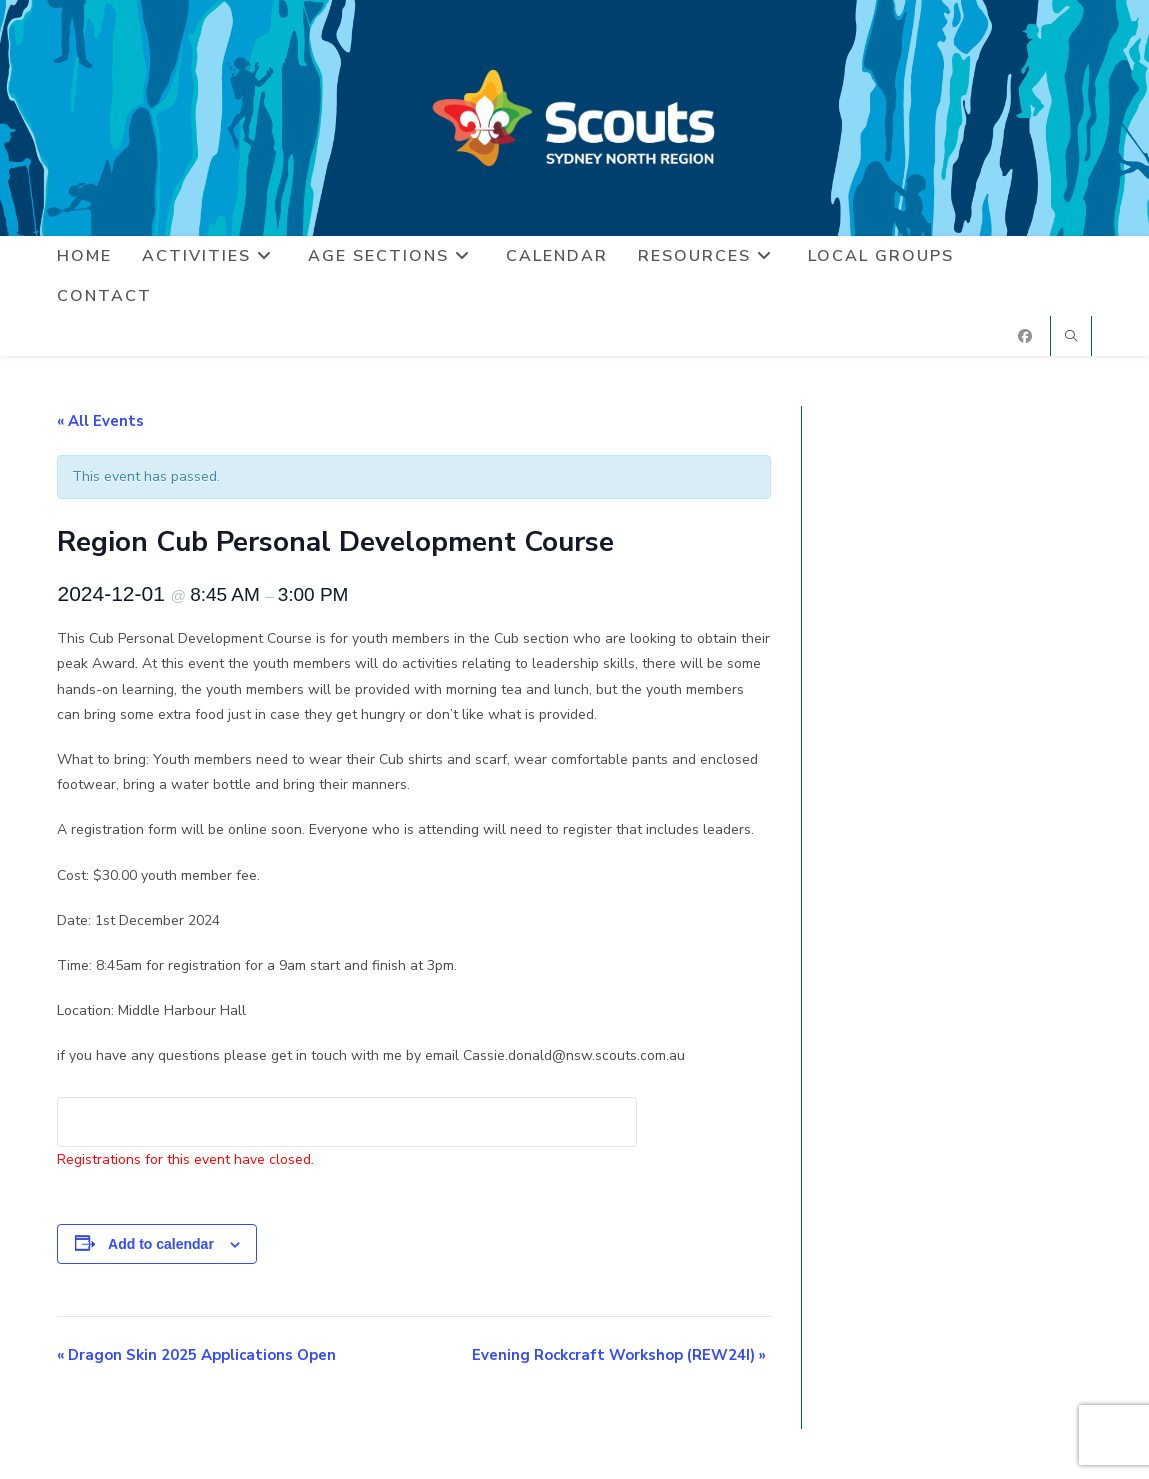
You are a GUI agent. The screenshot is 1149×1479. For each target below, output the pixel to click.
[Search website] (1071, 338)
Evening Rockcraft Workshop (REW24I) (619, 1355)
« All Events (100, 421)
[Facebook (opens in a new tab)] (1025, 336)
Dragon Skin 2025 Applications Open (196, 1355)
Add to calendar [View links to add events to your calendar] (161, 1244)
